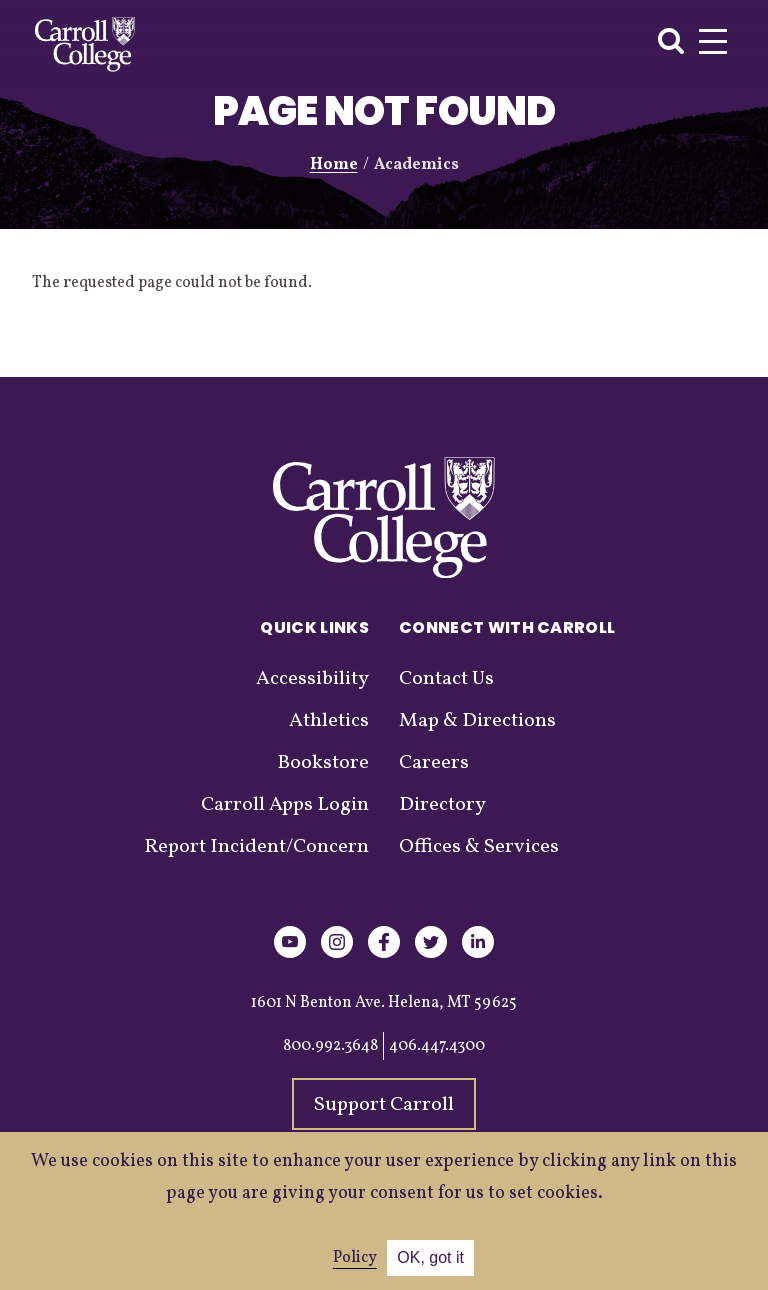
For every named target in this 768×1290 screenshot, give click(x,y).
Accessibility (312, 679)
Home (334, 165)
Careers (434, 763)
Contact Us (446, 679)
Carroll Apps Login (285, 805)
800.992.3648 (330, 1046)
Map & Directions (477, 721)
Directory (442, 805)
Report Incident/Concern (256, 847)
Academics (416, 165)
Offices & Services (479, 847)
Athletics (329, 721)
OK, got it (430, 1257)
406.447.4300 (437, 1046)
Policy (355, 1258)
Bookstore (323, 763)
